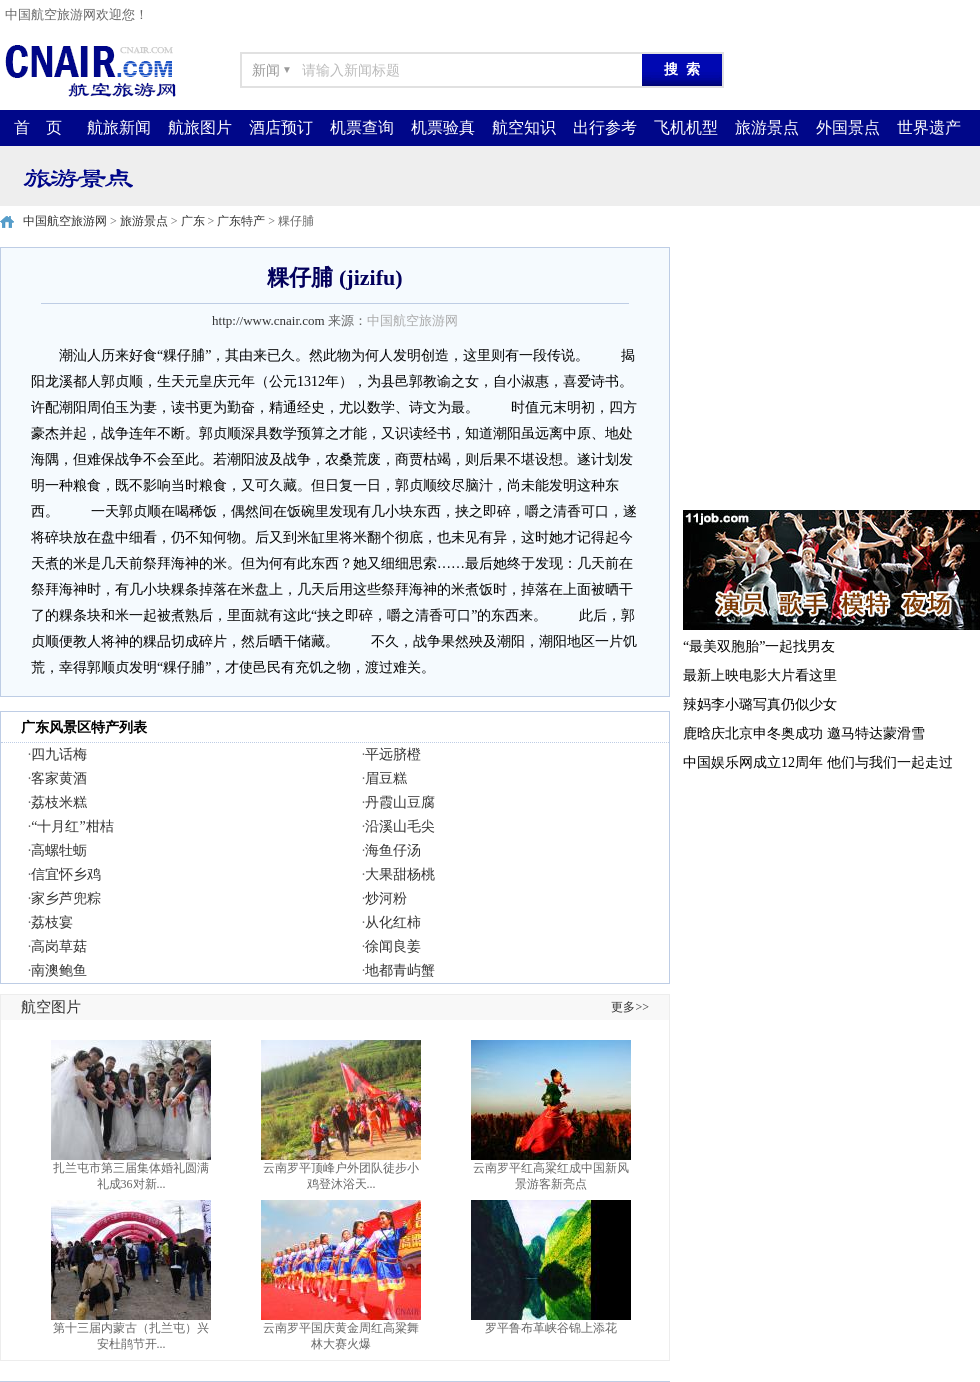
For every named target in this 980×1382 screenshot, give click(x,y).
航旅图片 (200, 127)
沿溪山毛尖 (400, 826)
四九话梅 (59, 754)
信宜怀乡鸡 (66, 874)
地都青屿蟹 (400, 970)
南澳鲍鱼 (59, 970)
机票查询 (362, 127)
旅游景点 (767, 127)
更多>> (630, 1007)
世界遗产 (929, 127)
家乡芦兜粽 (66, 898)
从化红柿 (393, 922)
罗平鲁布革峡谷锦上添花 (551, 1328)
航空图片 (51, 1007)
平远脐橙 (393, 754)
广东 (193, 221)
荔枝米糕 (59, 802)
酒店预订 (281, 127)
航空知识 (524, 127)
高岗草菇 (59, 946)
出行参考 (605, 127)
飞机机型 (686, 127)
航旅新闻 (119, 127)
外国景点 (848, 127)
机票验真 (443, 127)
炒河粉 (386, 898)
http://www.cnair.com (268, 320)
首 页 (38, 127)
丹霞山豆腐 (400, 802)
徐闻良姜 (393, 946)
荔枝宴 (52, 922)
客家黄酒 (59, 778)
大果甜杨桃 (400, 874)
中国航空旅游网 (65, 221)
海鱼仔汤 (393, 850)
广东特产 (241, 221)
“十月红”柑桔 (72, 826)
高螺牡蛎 (59, 850)
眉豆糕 (386, 778)
